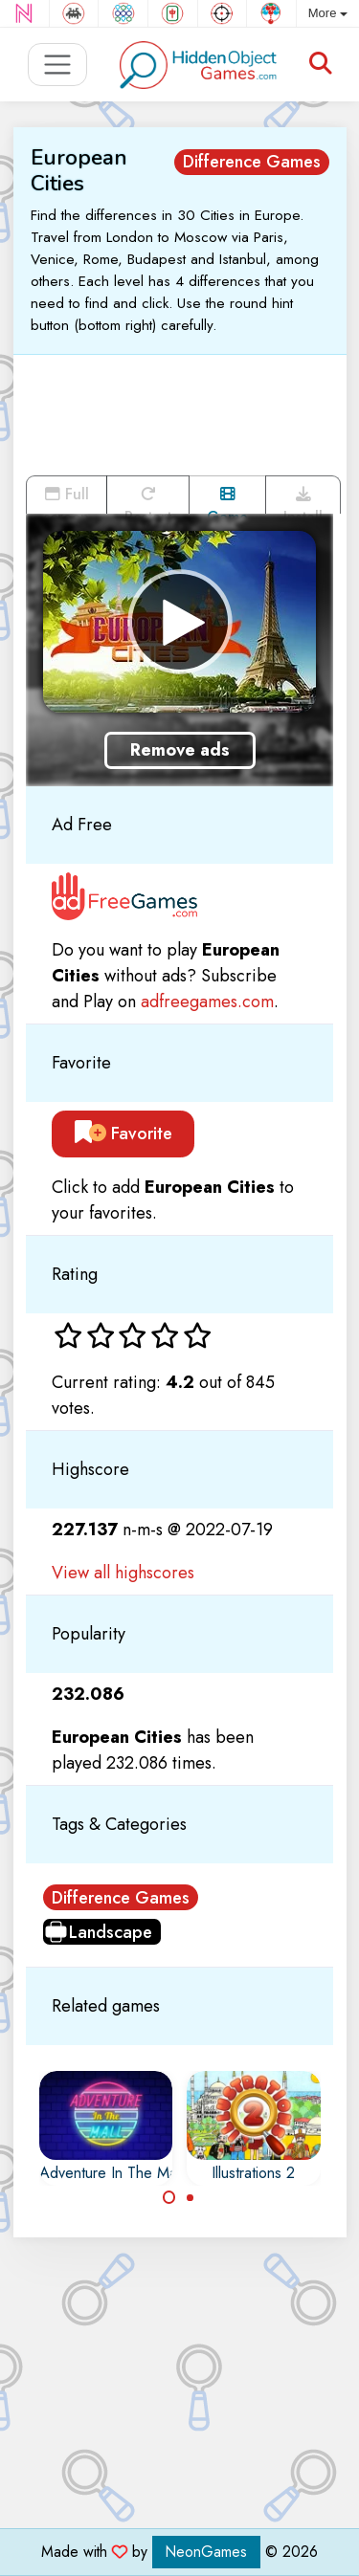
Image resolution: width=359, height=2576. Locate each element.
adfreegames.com (207, 1001)
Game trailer (227, 500)
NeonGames (206, 2552)
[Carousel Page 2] (190, 2197)
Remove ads (180, 750)
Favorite (123, 1133)
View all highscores (123, 1572)
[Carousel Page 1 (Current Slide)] (169, 2197)
